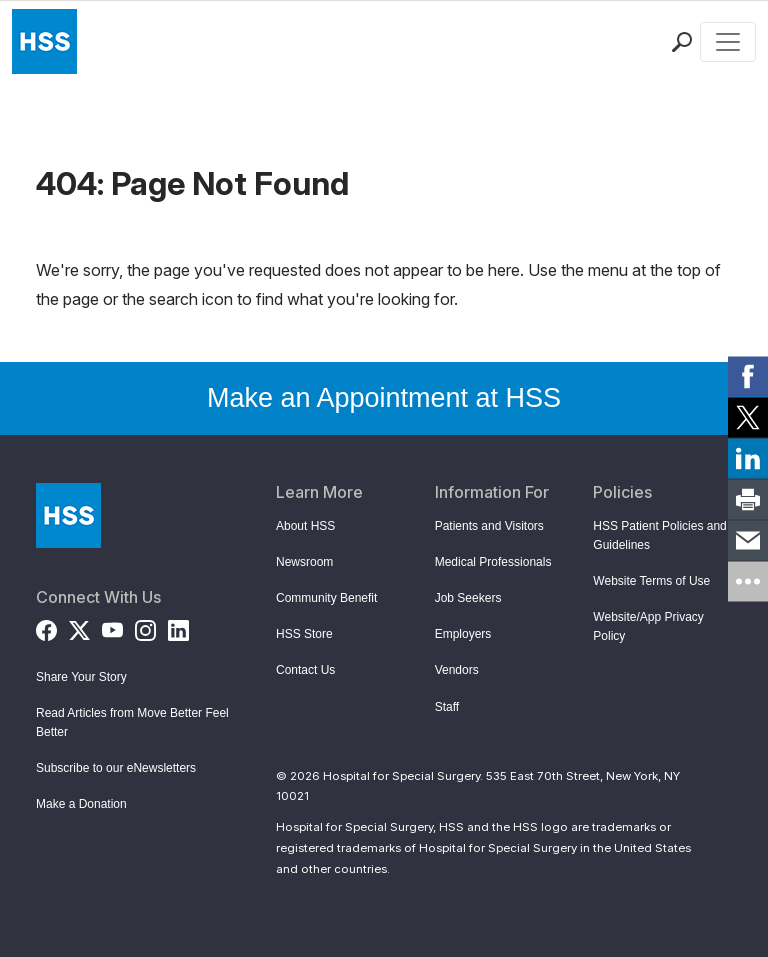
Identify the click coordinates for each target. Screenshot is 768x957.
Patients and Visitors (489, 526)
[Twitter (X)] (79, 626)
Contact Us (305, 670)
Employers (463, 634)
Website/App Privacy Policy (648, 626)
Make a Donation (81, 804)
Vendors (457, 670)
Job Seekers (468, 598)
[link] (748, 376)
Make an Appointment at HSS (384, 398)
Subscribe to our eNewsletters (116, 768)
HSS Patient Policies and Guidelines (659, 535)
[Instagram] (145, 626)
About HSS (305, 526)
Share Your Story (81, 677)
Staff (447, 707)
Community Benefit (326, 598)
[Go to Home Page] (68, 515)
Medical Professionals (493, 562)
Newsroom (304, 562)
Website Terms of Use (651, 581)
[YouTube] (112, 626)
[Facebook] (46, 626)
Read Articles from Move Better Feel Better (132, 722)
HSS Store (304, 634)
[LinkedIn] (178, 626)
